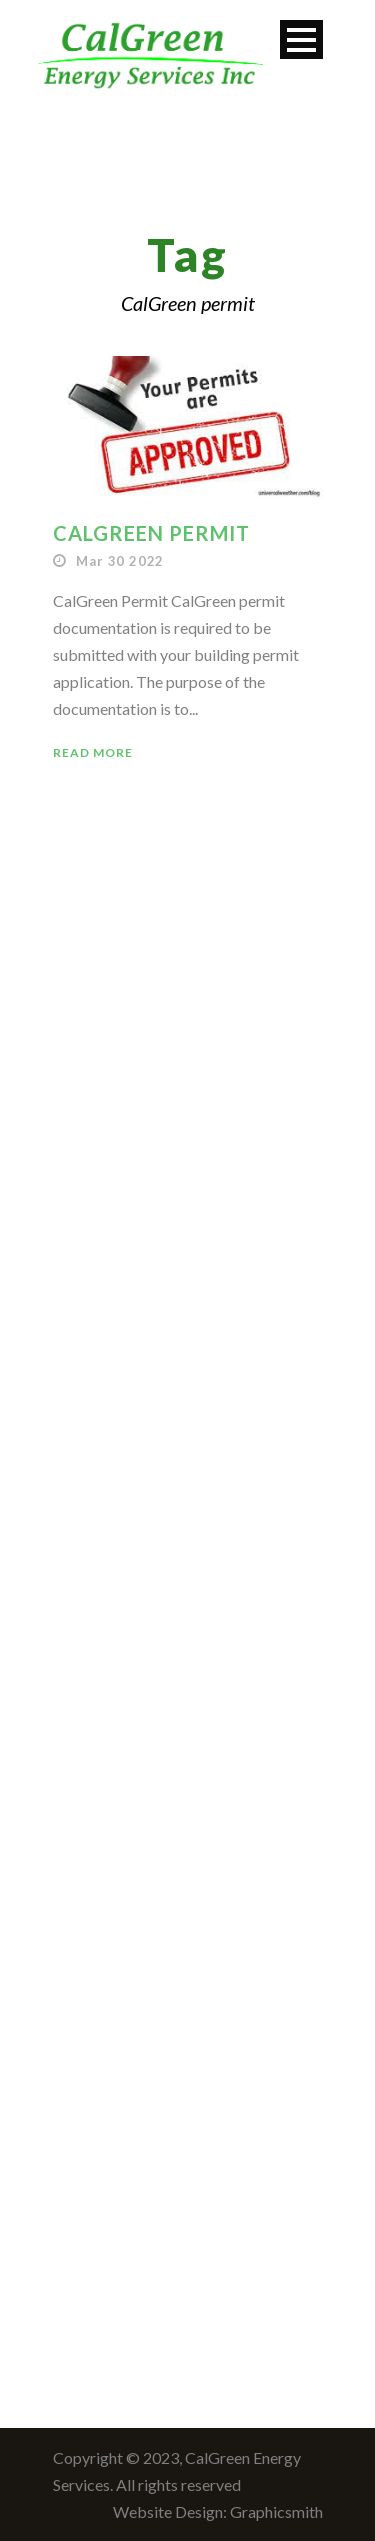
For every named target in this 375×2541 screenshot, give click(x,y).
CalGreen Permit (151, 533)
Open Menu (301, 39)
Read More (93, 752)
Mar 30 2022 (120, 561)
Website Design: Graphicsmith (218, 2511)
